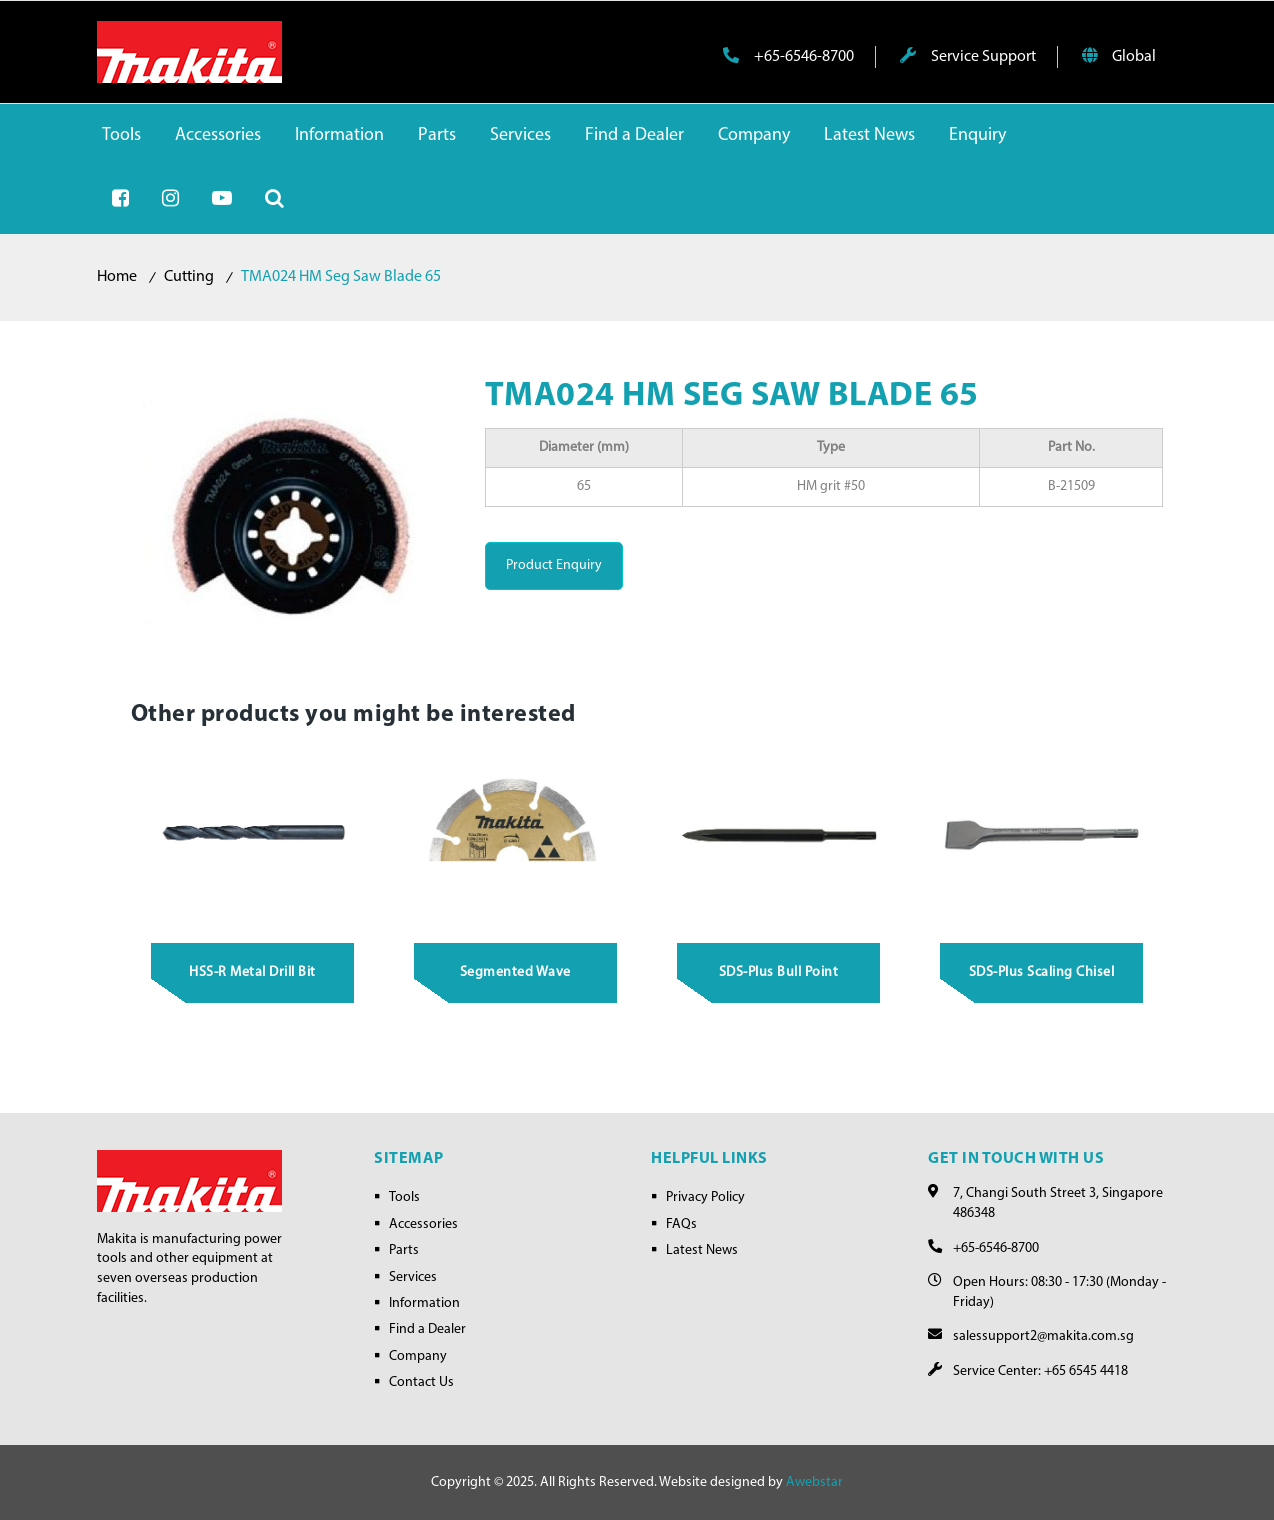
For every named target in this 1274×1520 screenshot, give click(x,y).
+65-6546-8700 (788, 56)
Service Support (968, 56)
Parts (404, 1250)
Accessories (423, 1224)
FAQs (681, 1224)
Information (424, 1303)
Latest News (702, 1250)
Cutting (189, 277)
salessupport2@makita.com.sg (1043, 1336)
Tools (404, 1197)
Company (418, 1356)
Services (413, 1277)
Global (1119, 56)
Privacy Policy (705, 1197)
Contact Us (421, 1382)
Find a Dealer (427, 1329)
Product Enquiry (554, 565)
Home (117, 277)
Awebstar (814, 1482)
